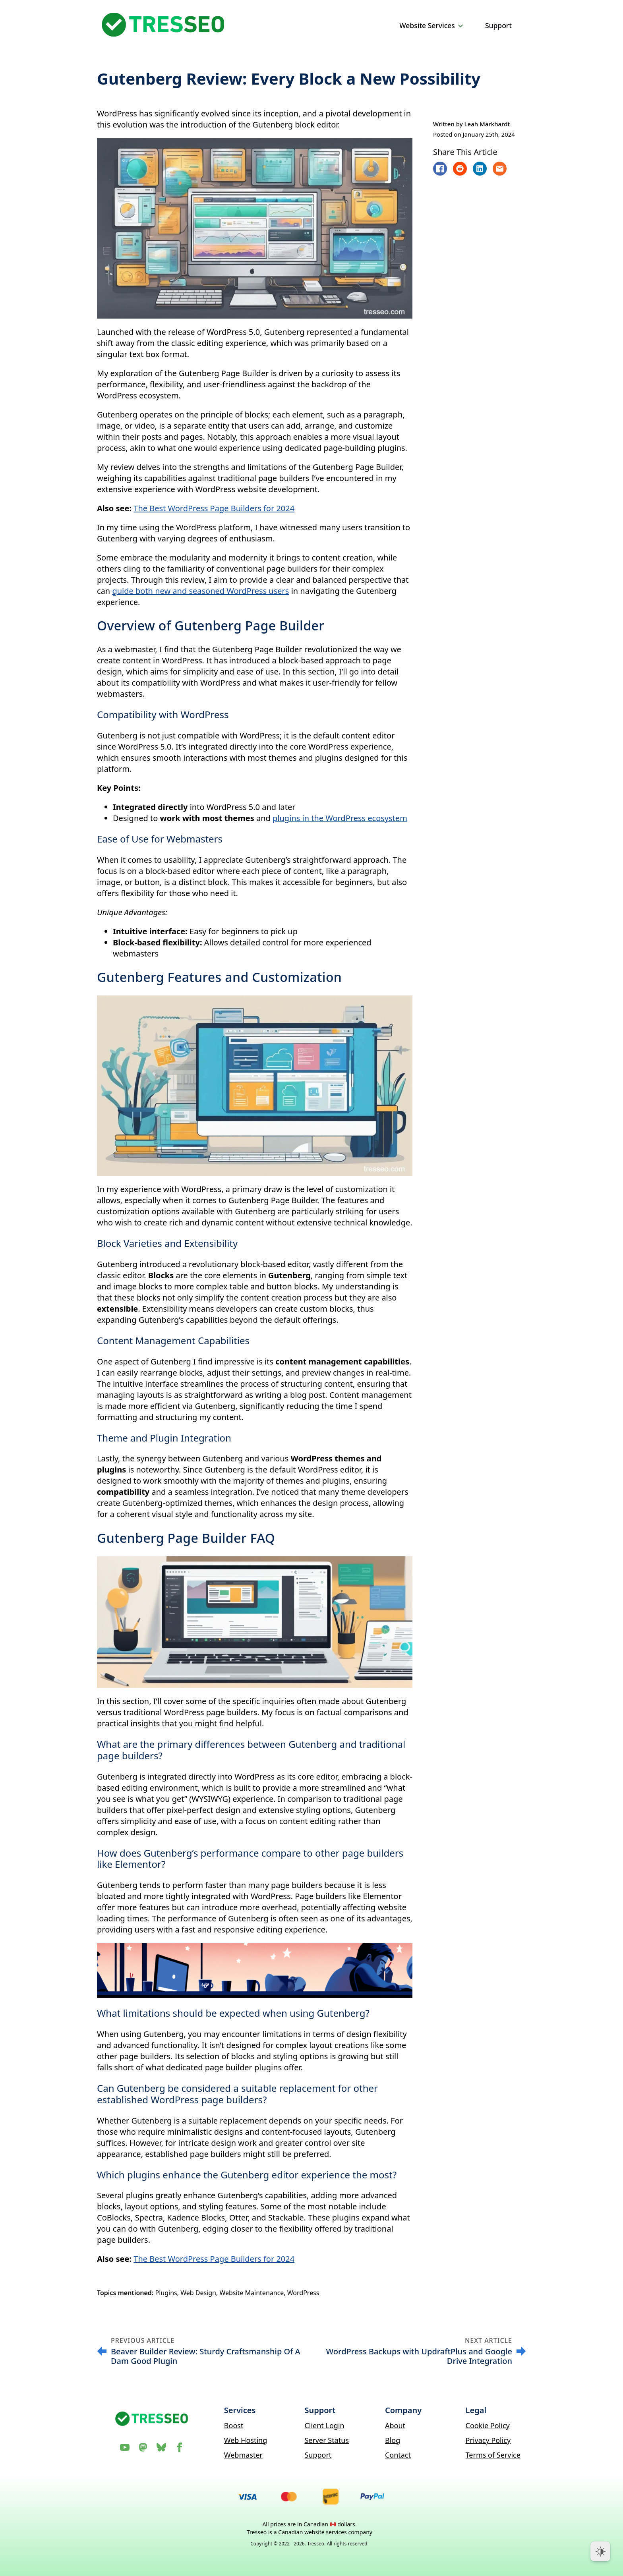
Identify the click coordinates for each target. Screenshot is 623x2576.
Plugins (166, 2292)
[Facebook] (179, 2447)
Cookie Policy (488, 2425)
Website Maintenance (251, 2292)
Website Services (427, 25)
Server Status (326, 2440)
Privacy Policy (488, 2440)
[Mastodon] (143, 2447)
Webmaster (243, 2455)
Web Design (198, 2292)
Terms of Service (493, 2455)
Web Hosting (245, 2440)
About (395, 2425)
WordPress (303, 2292)
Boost (234, 2425)
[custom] (161, 2447)
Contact (398, 2455)
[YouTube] (125, 2447)
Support (498, 25)
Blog (392, 2440)
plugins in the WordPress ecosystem (340, 818)
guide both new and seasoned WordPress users (200, 591)
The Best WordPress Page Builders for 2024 (214, 508)
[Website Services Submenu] (462, 26)
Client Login (324, 2425)
